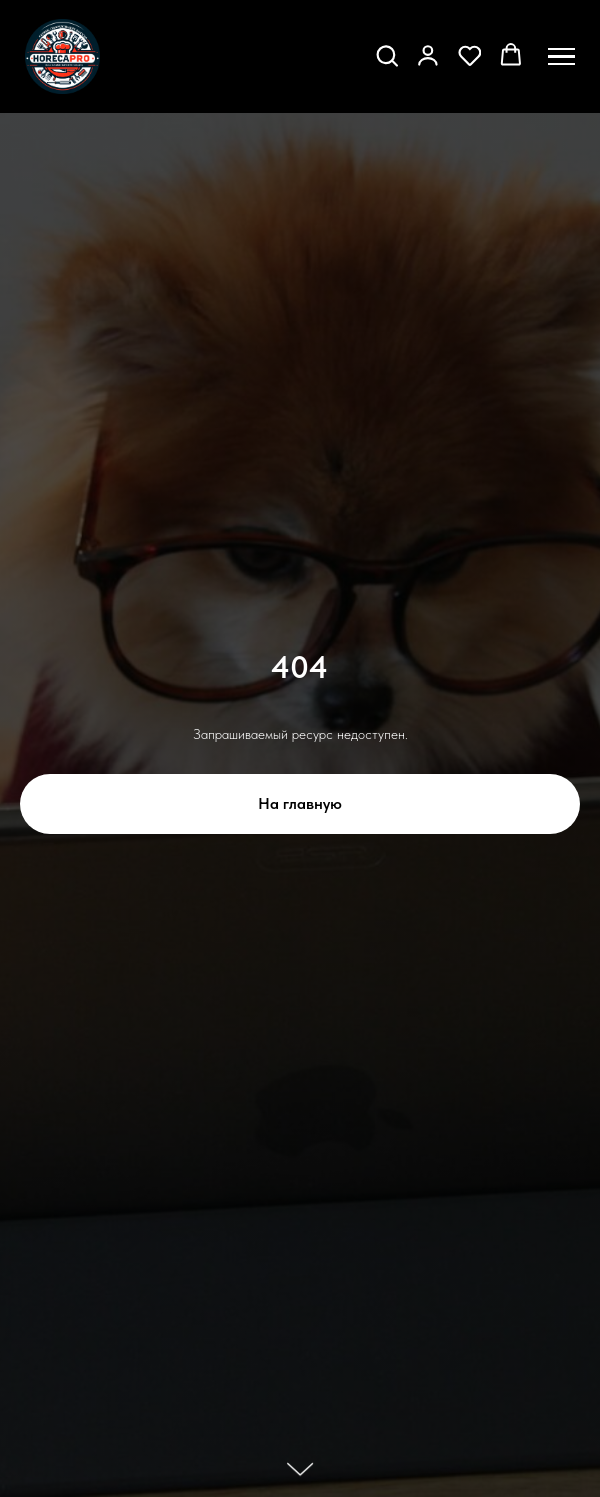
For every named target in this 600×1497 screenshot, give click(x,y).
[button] (387, 55)
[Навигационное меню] (562, 57)
